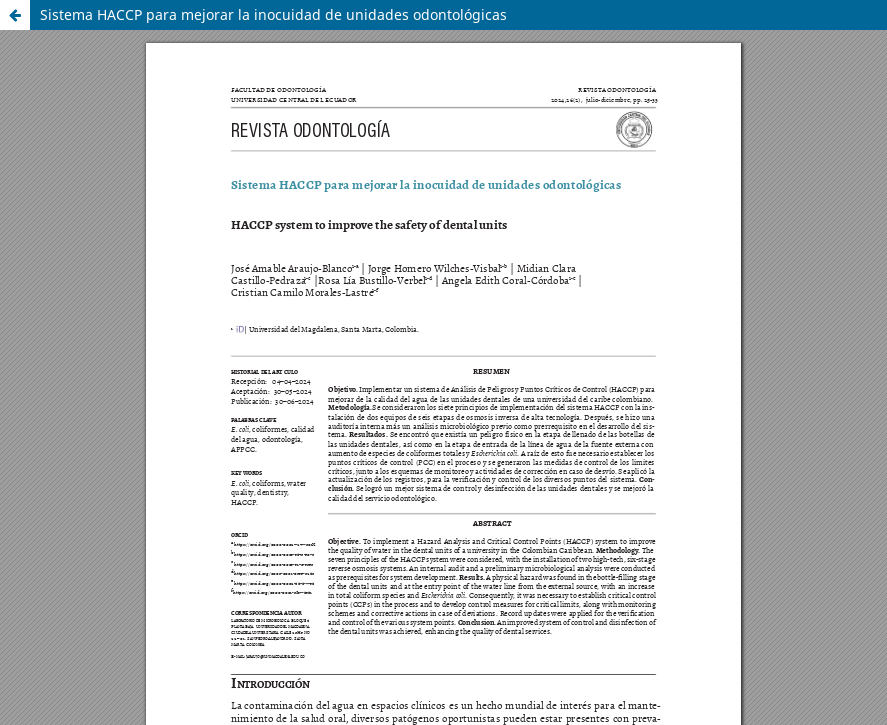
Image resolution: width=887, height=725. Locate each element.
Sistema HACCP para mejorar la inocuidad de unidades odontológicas (273, 14)
